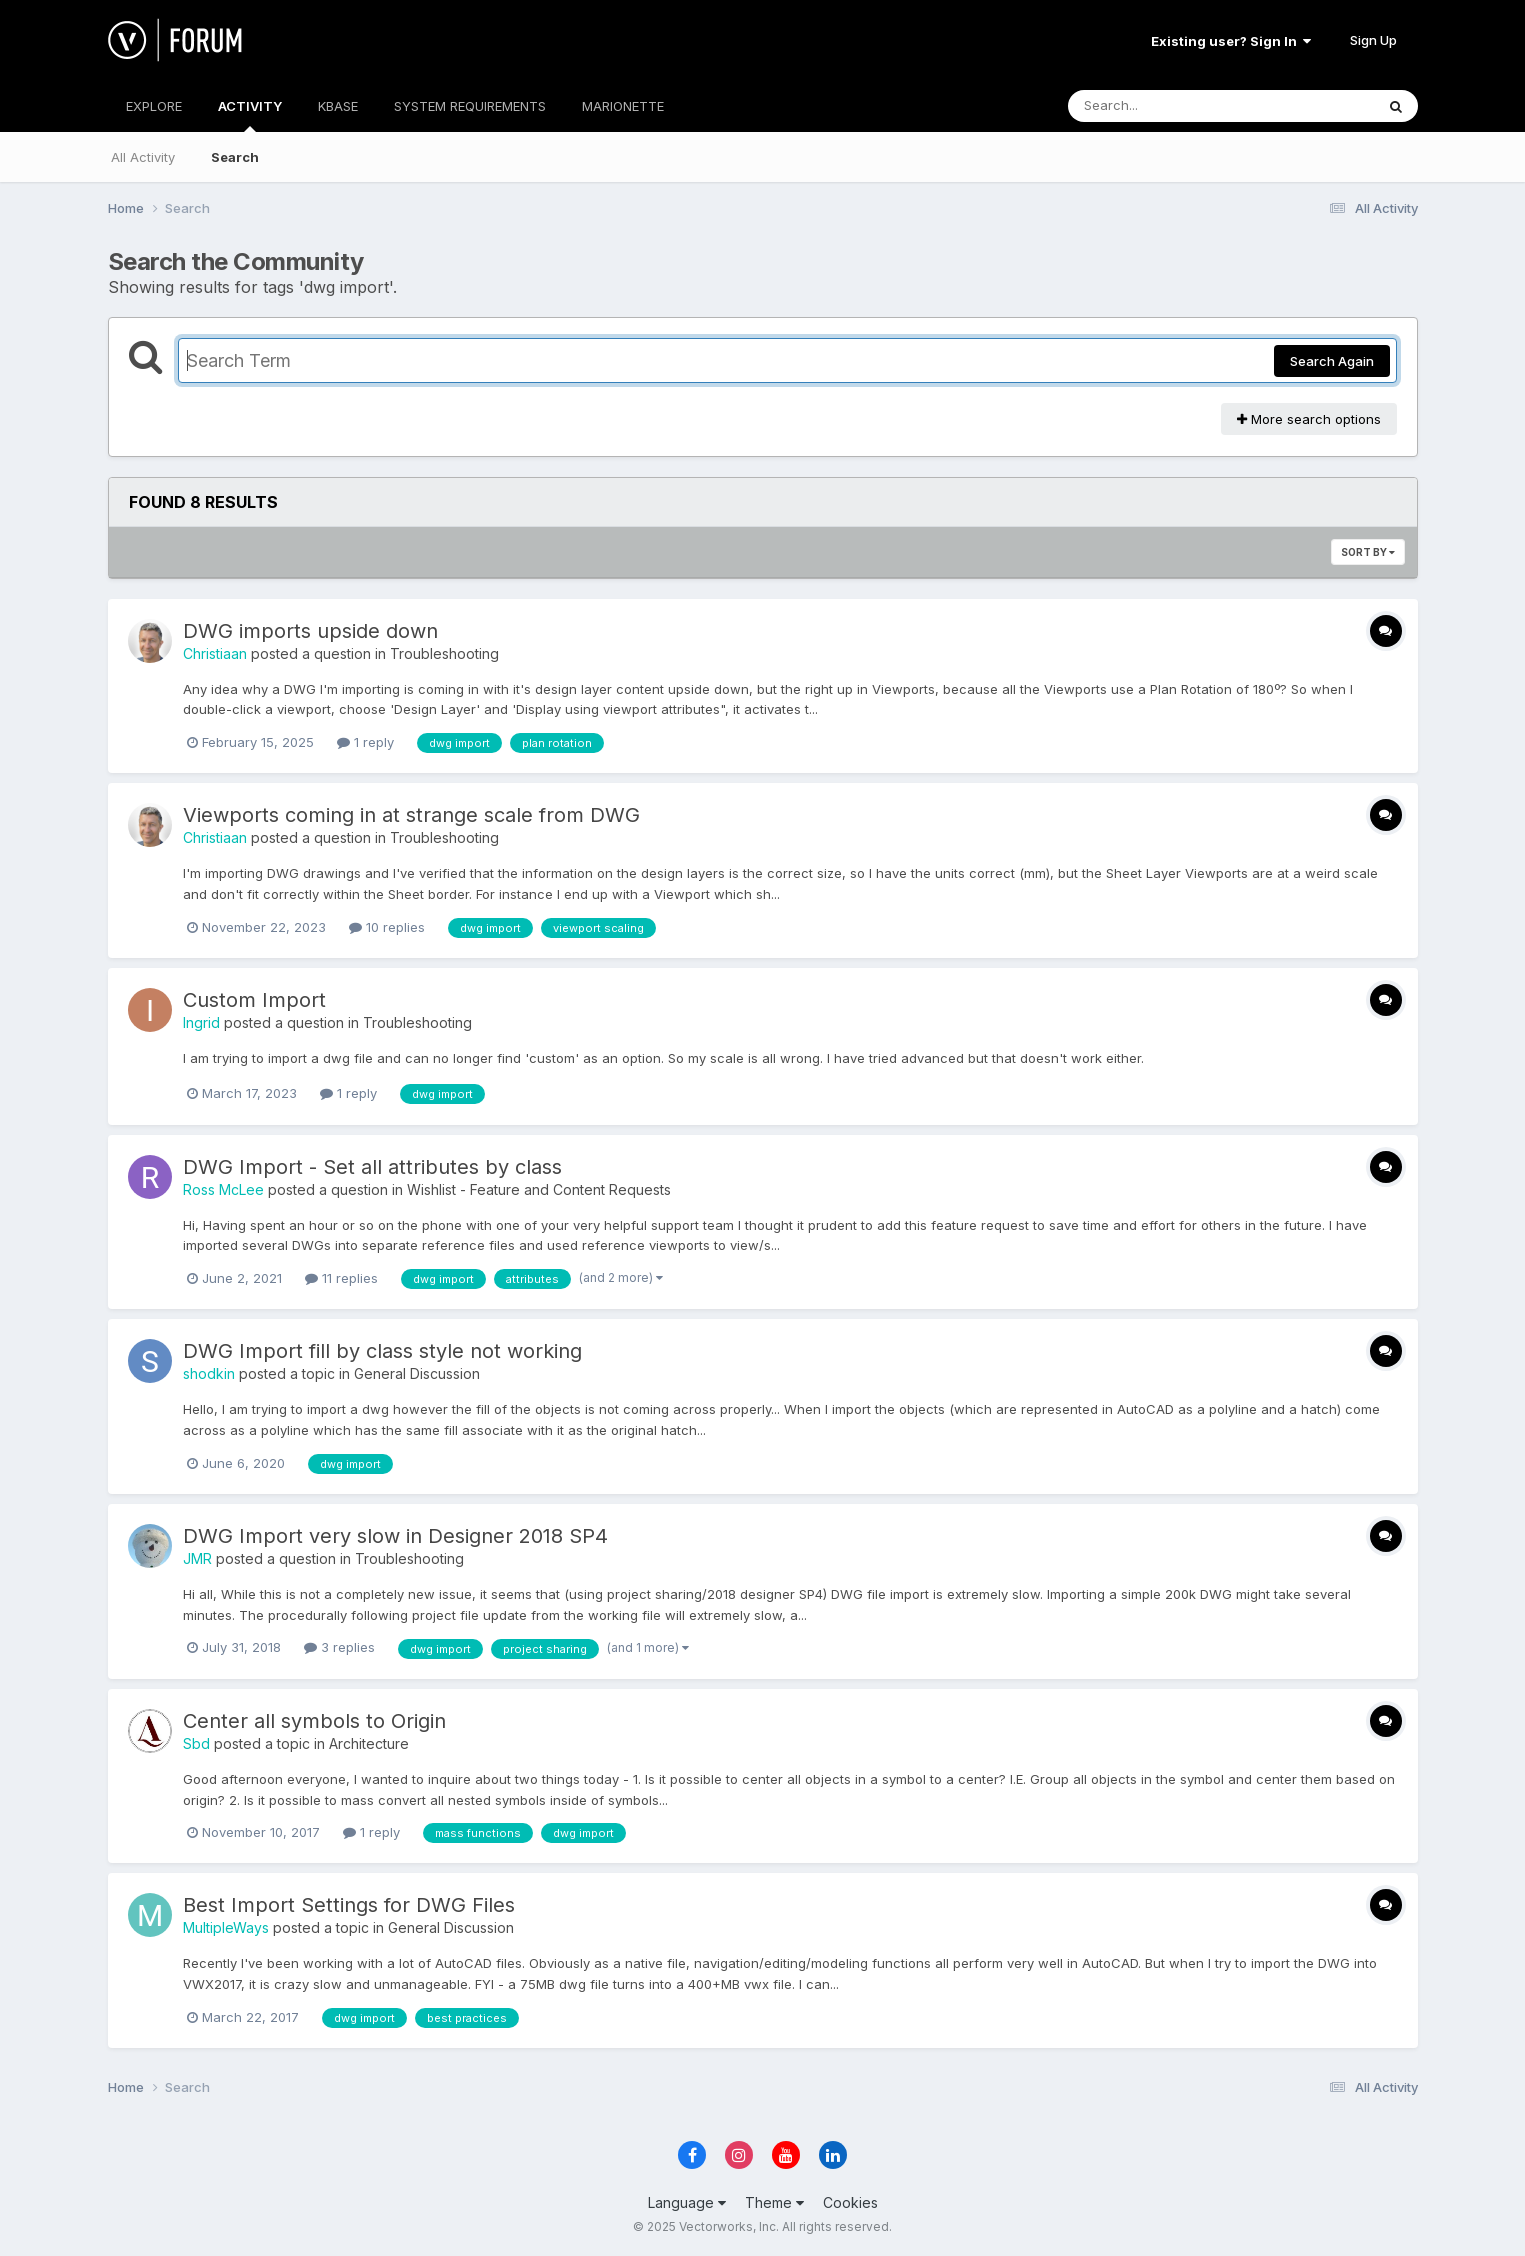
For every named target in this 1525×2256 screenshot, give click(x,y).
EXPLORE (154, 106)
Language (687, 2202)
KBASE (338, 106)
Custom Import (254, 1000)
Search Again (1332, 361)
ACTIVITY (250, 115)
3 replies (339, 1647)
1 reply (365, 742)
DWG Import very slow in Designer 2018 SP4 (395, 1536)
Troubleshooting (444, 653)
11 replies (341, 1278)
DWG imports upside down (310, 631)
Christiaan (215, 653)
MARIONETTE (623, 106)
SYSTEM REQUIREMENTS (470, 106)
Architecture (369, 1743)
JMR (197, 1558)
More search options (1309, 419)
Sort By (1368, 552)
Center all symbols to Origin (314, 1721)
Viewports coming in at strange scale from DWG (411, 815)
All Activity (143, 157)
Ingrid (201, 1022)
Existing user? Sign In (1231, 41)
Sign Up (1373, 40)
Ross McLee (223, 1189)
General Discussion (417, 1373)
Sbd (196, 1743)
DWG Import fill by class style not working (382, 1351)
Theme (774, 2202)
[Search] (1166, 106)
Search (235, 157)
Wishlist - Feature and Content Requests (539, 1189)
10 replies (387, 927)
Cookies (850, 2202)
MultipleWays (226, 1927)
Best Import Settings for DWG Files (349, 1905)
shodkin (209, 1373)
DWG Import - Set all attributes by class (372, 1167)
